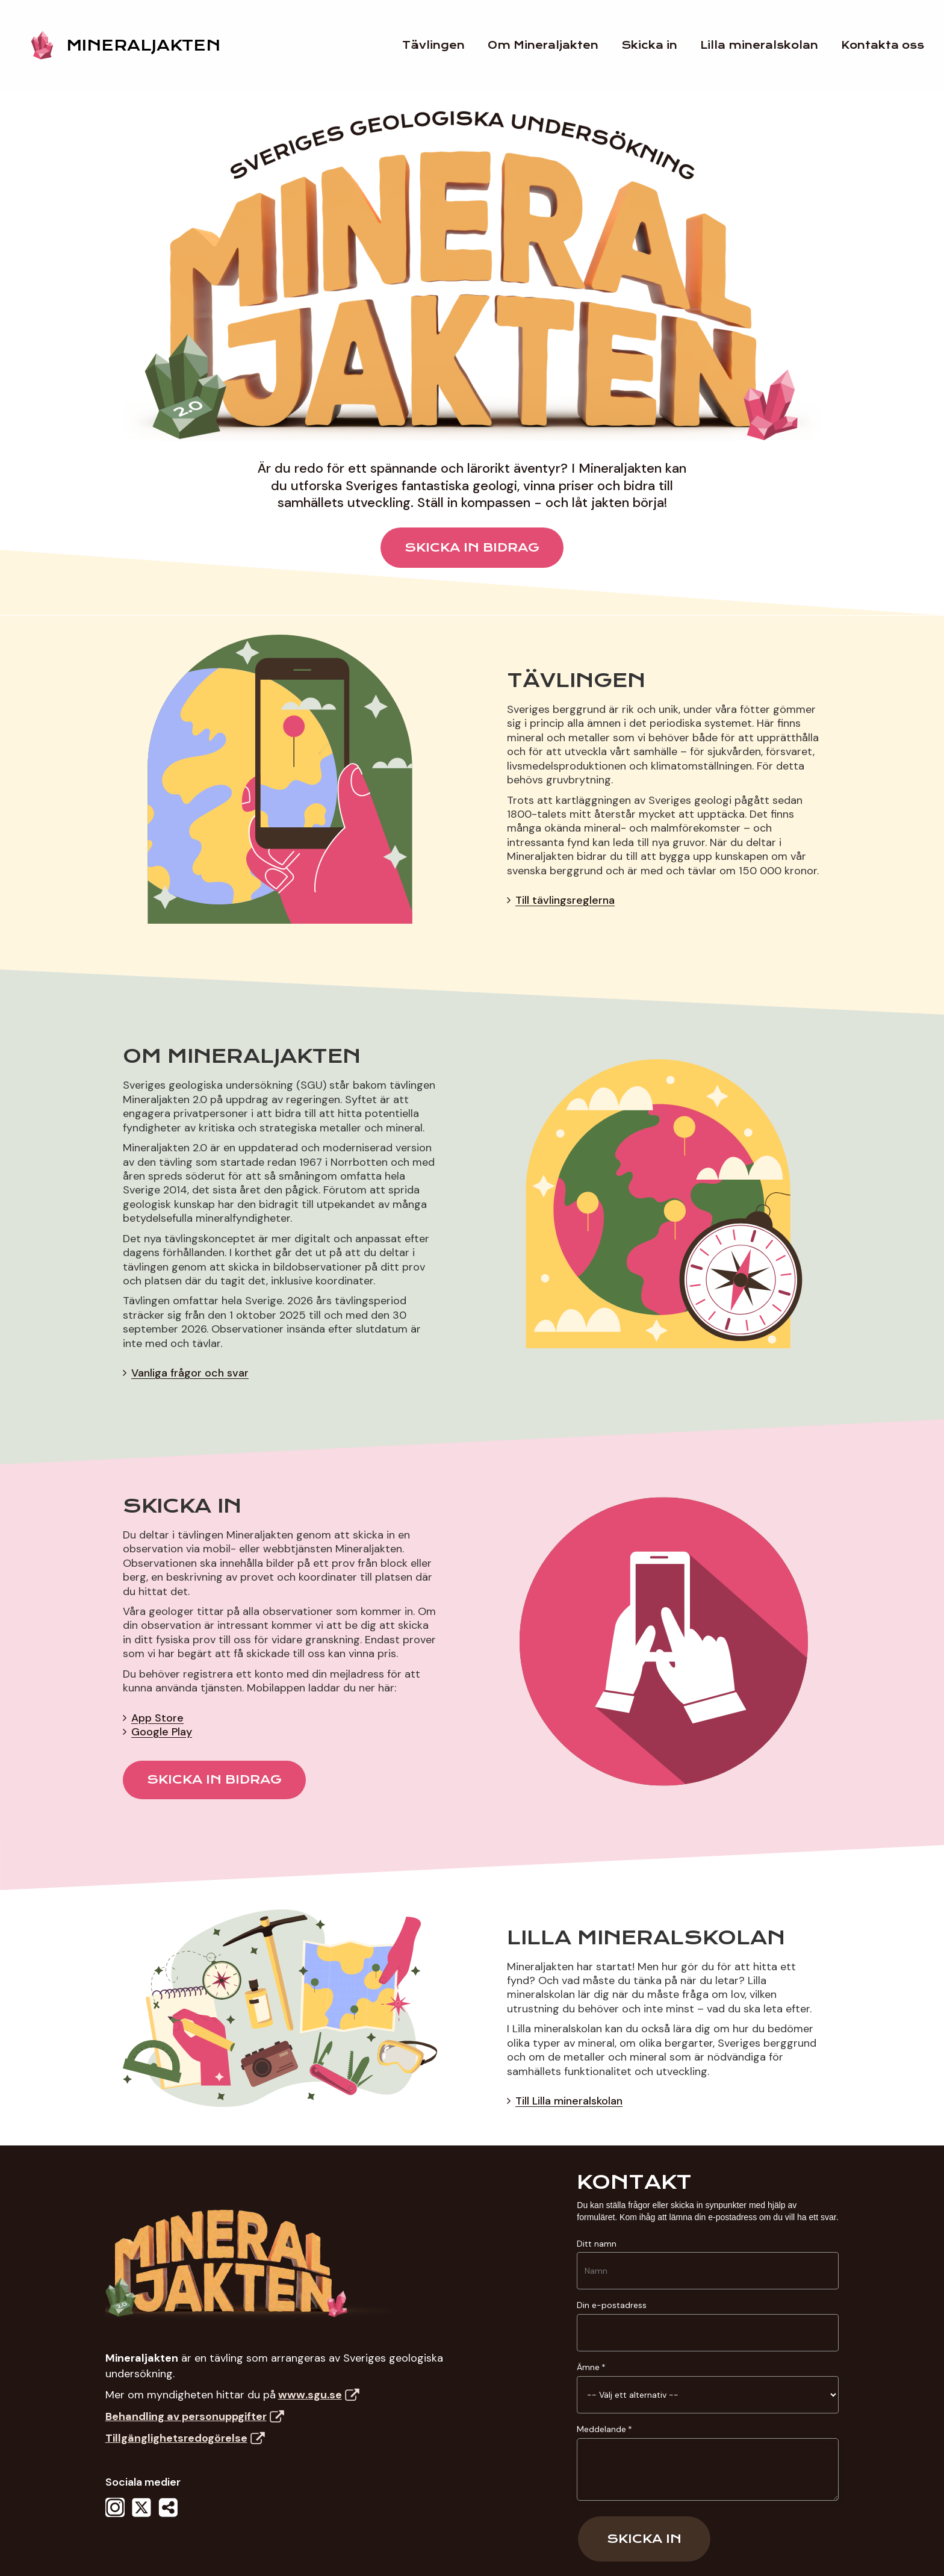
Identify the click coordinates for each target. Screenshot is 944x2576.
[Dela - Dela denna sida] (168, 2516)
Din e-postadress (612, 2305)
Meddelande (601, 2429)
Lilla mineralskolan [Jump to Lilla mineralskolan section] (767, 45)
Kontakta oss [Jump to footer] (891, 45)
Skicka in (644, 2538)
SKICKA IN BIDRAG (472, 547)
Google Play (161, 1732)
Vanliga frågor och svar (190, 1373)
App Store (157, 1718)
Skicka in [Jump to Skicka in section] (657, 45)
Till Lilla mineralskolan (569, 2101)
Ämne (588, 2367)
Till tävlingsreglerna (565, 900)
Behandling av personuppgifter (194, 2416)
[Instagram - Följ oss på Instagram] (115, 2516)
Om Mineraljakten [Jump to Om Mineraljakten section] (551, 45)
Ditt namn (596, 2243)
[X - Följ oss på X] (141, 2516)
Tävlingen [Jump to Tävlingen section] (442, 45)
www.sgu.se (318, 2395)
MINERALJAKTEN (143, 45)
